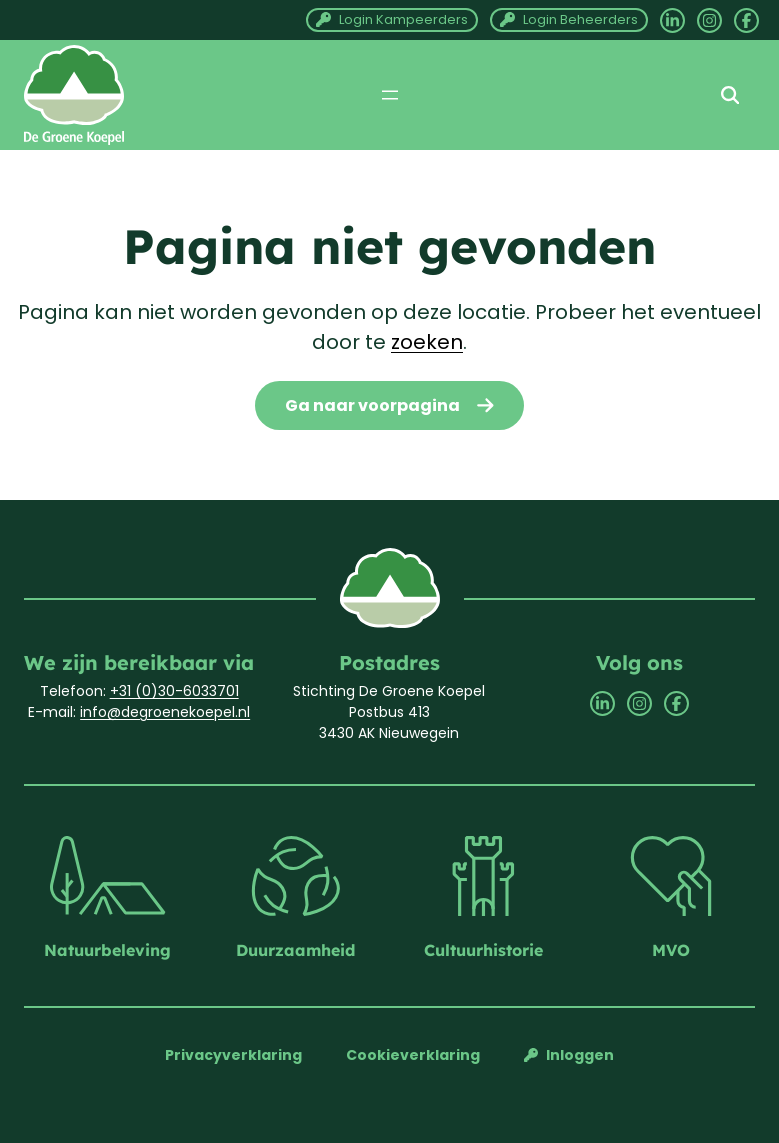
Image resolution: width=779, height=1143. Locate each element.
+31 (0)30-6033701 (174, 691)
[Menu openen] (390, 95)
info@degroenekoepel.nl (165, 712)
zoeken (427, 342)
